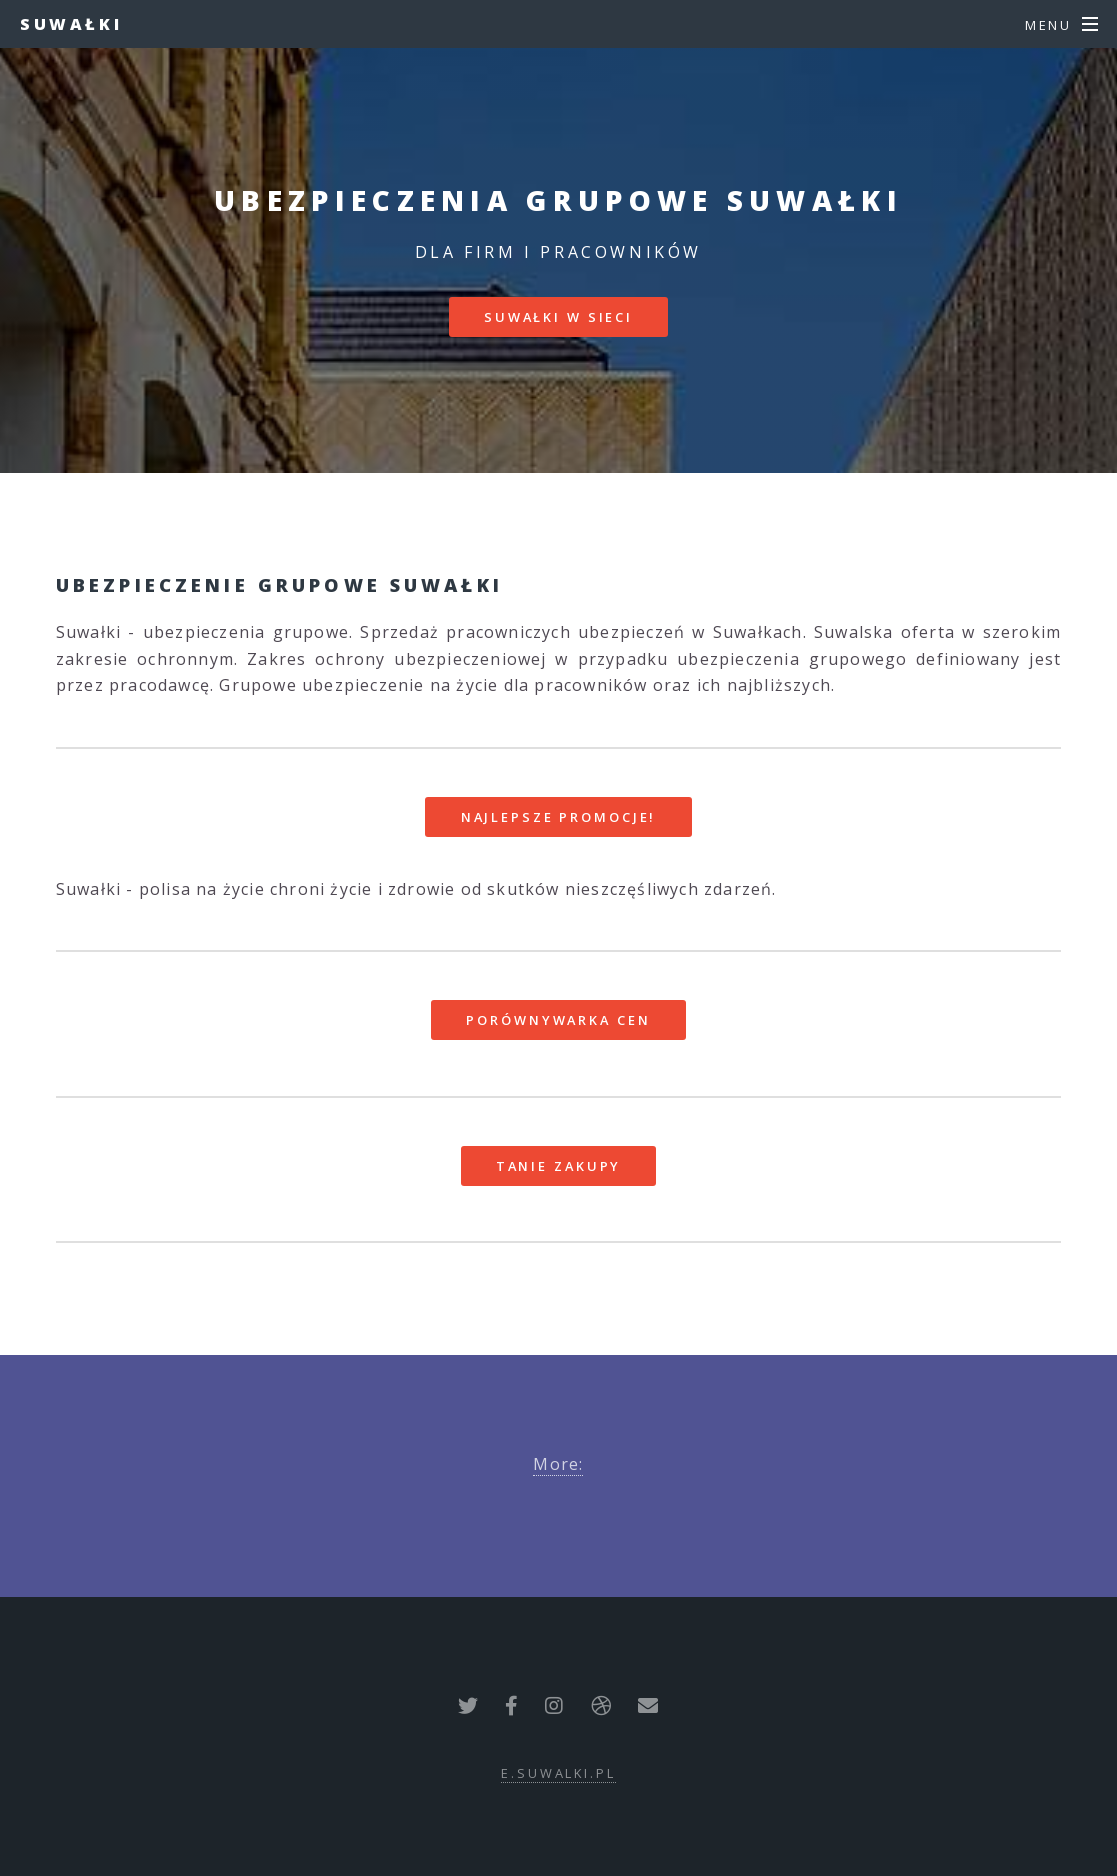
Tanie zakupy (559, 1166)
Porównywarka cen (558, 1020)
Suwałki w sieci (558, 317)
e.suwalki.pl (558, 1773)
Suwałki (71, 24)
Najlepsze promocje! (559, 817)
